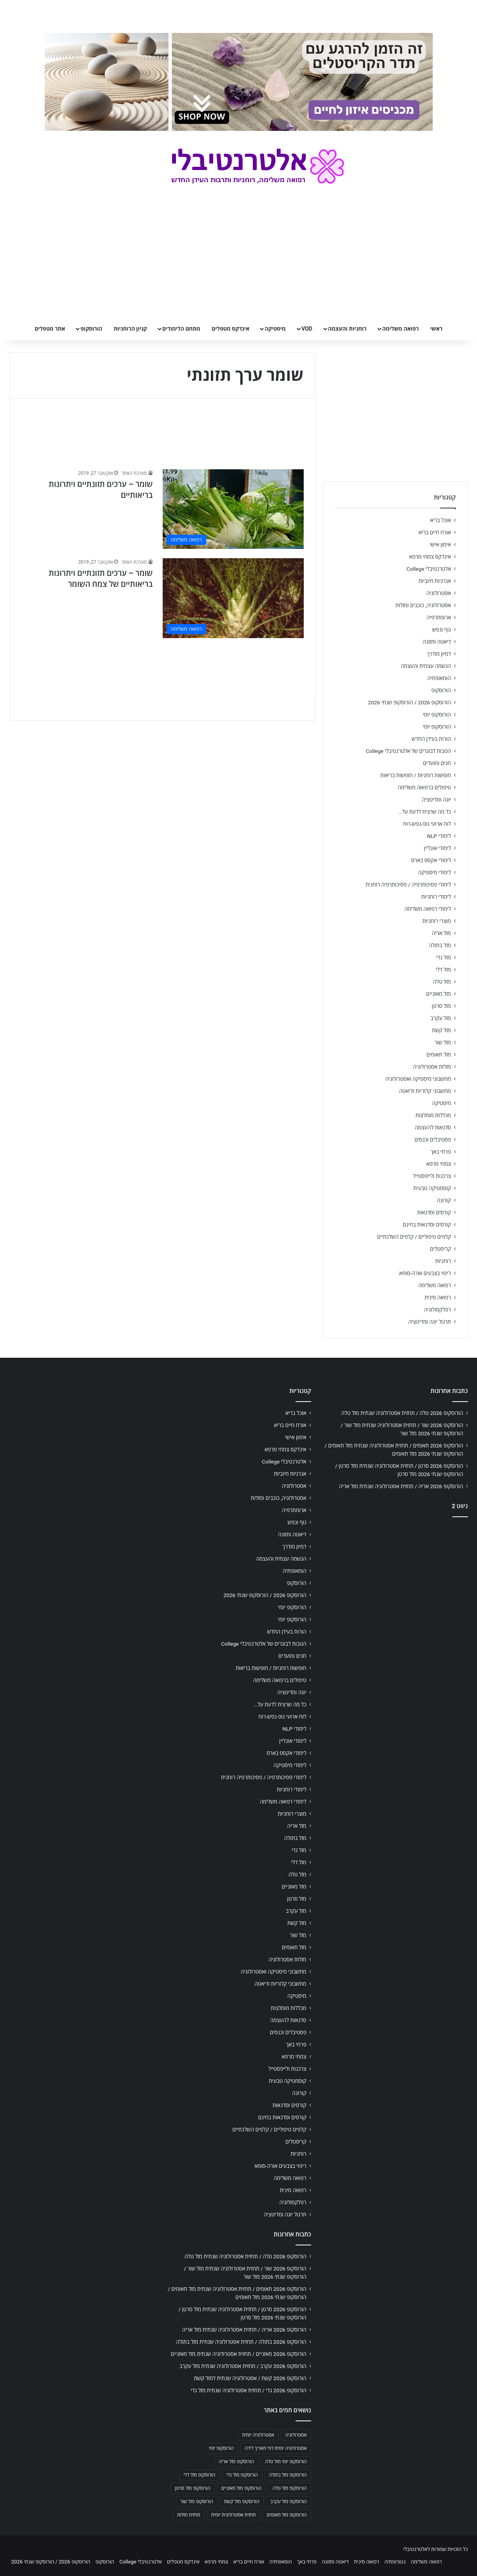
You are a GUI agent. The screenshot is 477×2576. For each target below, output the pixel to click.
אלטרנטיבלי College (428, 569)
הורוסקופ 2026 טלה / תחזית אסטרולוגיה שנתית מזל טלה (402, 1413)
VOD (306, 329)
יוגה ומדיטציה (436, 799)
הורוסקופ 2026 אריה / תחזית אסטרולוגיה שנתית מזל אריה (401, 1486)
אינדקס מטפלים (230, 329)
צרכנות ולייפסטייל (432, 1176)
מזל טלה (442, 982)
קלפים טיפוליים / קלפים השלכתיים (414, 1237)
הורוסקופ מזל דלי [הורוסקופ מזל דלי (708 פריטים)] (199, 2475)
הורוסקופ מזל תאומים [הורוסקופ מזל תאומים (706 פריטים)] (287, 2515)
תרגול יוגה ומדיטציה (429, 1322)
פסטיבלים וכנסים (433, 1139)
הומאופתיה (439, 678)
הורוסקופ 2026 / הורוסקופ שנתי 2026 (409, 702)
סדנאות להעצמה (433, 1127)
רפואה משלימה (400, 329)
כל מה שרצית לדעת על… (425, 812)
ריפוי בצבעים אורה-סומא (425, 1273)
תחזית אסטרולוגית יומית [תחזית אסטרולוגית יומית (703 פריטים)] (233, 2515)
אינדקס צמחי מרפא (430, 557)
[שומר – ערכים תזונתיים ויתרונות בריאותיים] (233, 509)
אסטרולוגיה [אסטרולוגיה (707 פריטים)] (296, 2435)
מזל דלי (443, 969)
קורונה (444, 1200)
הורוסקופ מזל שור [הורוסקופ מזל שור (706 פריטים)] (196, 2501)
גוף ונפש (441, 629)
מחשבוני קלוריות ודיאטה (425, 1091)
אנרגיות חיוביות (435, 581)
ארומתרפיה (438, 617)
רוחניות (443, 1261)
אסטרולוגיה (438, 593)
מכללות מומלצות (433, 1115)
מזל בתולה (440, 945)
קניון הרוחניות (130, 329)
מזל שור (443, 1042)
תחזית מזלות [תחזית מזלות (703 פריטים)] (188, 2515)
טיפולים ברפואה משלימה (424, 787)
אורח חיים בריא (435, 532)
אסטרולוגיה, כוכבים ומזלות (423, 605)
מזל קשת (441, 1030)
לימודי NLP (439, 836)
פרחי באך (440, 1152)
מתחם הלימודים (181, 329)
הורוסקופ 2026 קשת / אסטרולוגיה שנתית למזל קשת (250, 2378)
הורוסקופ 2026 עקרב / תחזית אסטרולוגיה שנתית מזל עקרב (243, 2366)
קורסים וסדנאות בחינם (427, 1224)
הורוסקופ (91, 329)
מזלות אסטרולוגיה (432, 1067)
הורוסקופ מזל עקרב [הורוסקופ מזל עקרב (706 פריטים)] (288, 2501)
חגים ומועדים (437, 763)
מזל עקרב (440, 1018)
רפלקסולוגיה (437, 1309)
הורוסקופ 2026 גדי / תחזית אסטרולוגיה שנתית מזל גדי (249, 2390)
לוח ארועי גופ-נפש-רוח (427, 824)
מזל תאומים (438, 1054)
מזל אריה (441, 933)
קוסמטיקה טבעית (432, 1188)
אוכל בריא (440, 520)
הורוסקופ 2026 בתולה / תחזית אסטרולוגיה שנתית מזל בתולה (241, 2342)
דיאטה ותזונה (437, 642)
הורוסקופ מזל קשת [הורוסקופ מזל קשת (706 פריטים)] (241, 2501)
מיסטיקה (275, 329)
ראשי (436, 329)
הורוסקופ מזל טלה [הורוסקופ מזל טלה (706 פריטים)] (289, 2488)
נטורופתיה (395, 2562)
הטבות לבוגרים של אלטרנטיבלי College (408, 751)
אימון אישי (440, 544)
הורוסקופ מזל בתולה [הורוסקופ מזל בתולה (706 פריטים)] (288, 2475)
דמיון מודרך (439, 654)
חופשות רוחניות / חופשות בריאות (415, 775)
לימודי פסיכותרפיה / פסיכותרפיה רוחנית (408, 884)
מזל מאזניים (438, 994)
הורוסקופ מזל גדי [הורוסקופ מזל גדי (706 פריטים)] (242, 2475)
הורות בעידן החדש (431, 739)
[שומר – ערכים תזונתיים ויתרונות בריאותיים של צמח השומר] (233, 598)
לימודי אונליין (437, 848)
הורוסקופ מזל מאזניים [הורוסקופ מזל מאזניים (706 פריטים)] (241, 2488)
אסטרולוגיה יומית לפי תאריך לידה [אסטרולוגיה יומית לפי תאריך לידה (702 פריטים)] (276, 2448)
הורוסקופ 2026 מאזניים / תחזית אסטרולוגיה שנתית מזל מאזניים (239, 2354)
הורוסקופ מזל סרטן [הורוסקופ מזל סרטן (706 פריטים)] (192, 2488)
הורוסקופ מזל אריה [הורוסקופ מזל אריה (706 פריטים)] (236, 2461)
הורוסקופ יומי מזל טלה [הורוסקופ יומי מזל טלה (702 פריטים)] (286, 2461)
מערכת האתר (134, 473)
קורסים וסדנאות (434, 1212)
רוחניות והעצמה (347, 329)
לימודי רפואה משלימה (427, 909)
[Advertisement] (395, 1584)
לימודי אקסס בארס (431, 860)
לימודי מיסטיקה (434, 872)
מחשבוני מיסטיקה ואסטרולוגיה (418, 1079)
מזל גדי (443, 957)
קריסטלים (440, 1249)
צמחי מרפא (438, 1164)
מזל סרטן (441, 1006)
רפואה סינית (437, 1297)
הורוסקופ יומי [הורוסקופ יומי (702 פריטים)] (221, 2448)
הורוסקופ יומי (437, 714)
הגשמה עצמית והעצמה (426, 666)
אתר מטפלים (49, 329)
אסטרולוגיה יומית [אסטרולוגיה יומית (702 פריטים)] (258, 2435)
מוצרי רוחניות (436, 921)
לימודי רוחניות (436, 897)
